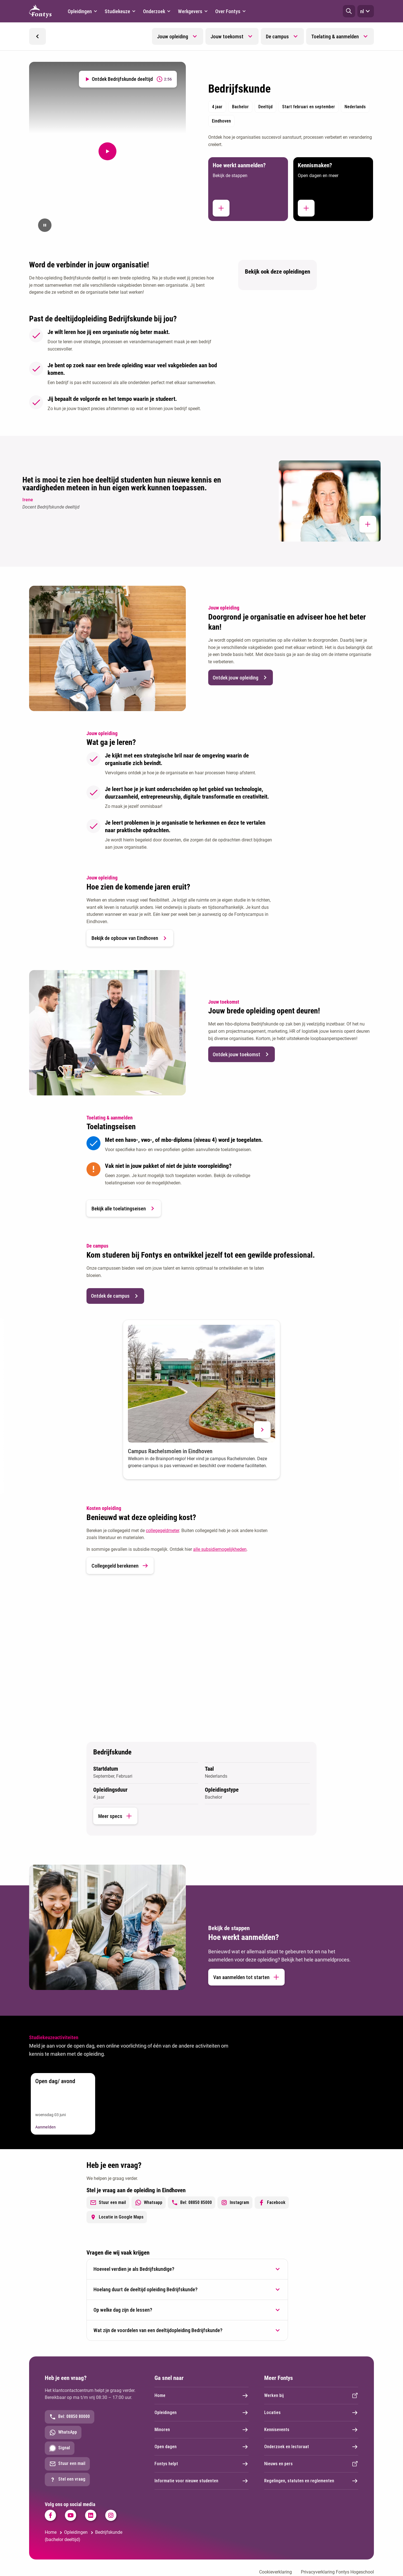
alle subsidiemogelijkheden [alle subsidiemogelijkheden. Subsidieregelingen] (220, 1549)
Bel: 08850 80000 (69, 2416)
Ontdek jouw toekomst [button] (241, 1054)
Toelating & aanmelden (335, 36)
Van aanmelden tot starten (246, 1977)
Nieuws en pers (311, 2463)
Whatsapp (148, 2202)
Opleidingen (201, 2412)
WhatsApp (63, 2432)
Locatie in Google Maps (117, 2217)
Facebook (271, 2202)
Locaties (311, 2412)
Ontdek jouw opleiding (240, 677)
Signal (59, 2448)
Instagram (235, 2202)
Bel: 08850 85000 (191, 2202)
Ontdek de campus (115, 1296)
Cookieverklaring (275, 2572)
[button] (349, 11)
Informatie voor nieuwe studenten (201, 2481)
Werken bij (311, 2395)
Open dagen (201, 2446)
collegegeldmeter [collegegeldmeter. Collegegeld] (162, 1530)
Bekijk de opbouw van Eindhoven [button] (130, 938)
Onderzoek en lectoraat (311, 2446)
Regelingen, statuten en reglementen (311, 2481)
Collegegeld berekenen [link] (120, 1565)
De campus (277, 36)
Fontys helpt (201, 2463)
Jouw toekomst (226, 36)
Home (201, 2395)
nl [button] (365, 11)
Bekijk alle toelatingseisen (124, 1208)
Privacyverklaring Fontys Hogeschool (337, 2572)
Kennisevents (311, 2429)
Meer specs (115, 1816)
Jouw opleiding (172, 36)
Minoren (201, 2429)
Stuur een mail (108, 2202)
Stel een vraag (67, 2479)
